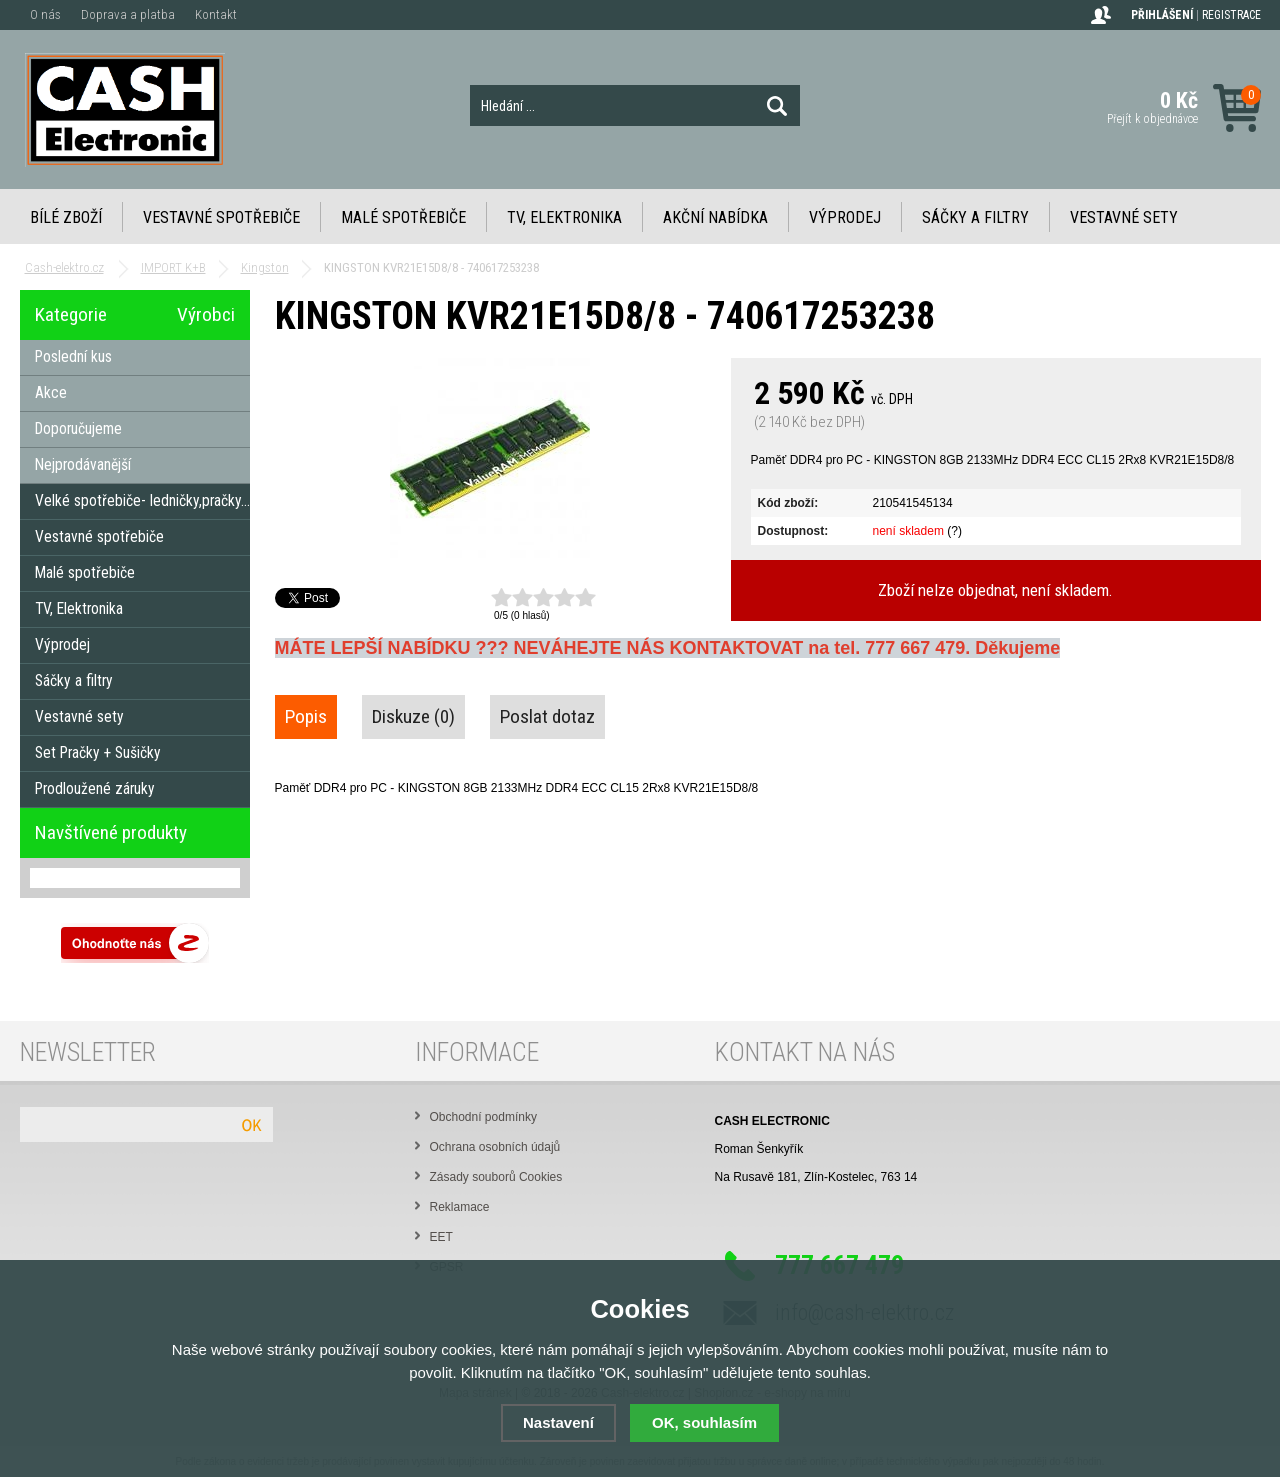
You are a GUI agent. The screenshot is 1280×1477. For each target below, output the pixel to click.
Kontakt (216, 14)
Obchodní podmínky (483, 1117)
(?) (954, 531)
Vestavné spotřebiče (221, 217)
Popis (306, 716)
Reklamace (460, 1207)
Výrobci (206, 314)
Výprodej (845, 217)
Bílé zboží (66, 217)
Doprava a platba (128, 14)
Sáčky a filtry (975, 217)
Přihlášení (1162, 15)
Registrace (1231, 15)
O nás (45, 14)
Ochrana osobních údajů (495, 1147)
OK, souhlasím (704, 1422)
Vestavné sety (1124, 217)
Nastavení (558, 1422)
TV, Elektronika (564, 217)
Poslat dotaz (547, 716)
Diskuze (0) (413, 716)
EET (441, 1237)
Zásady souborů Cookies (496, 1177)
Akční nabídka (715, 217)
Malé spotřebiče (403, 217)
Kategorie (71, 314)
